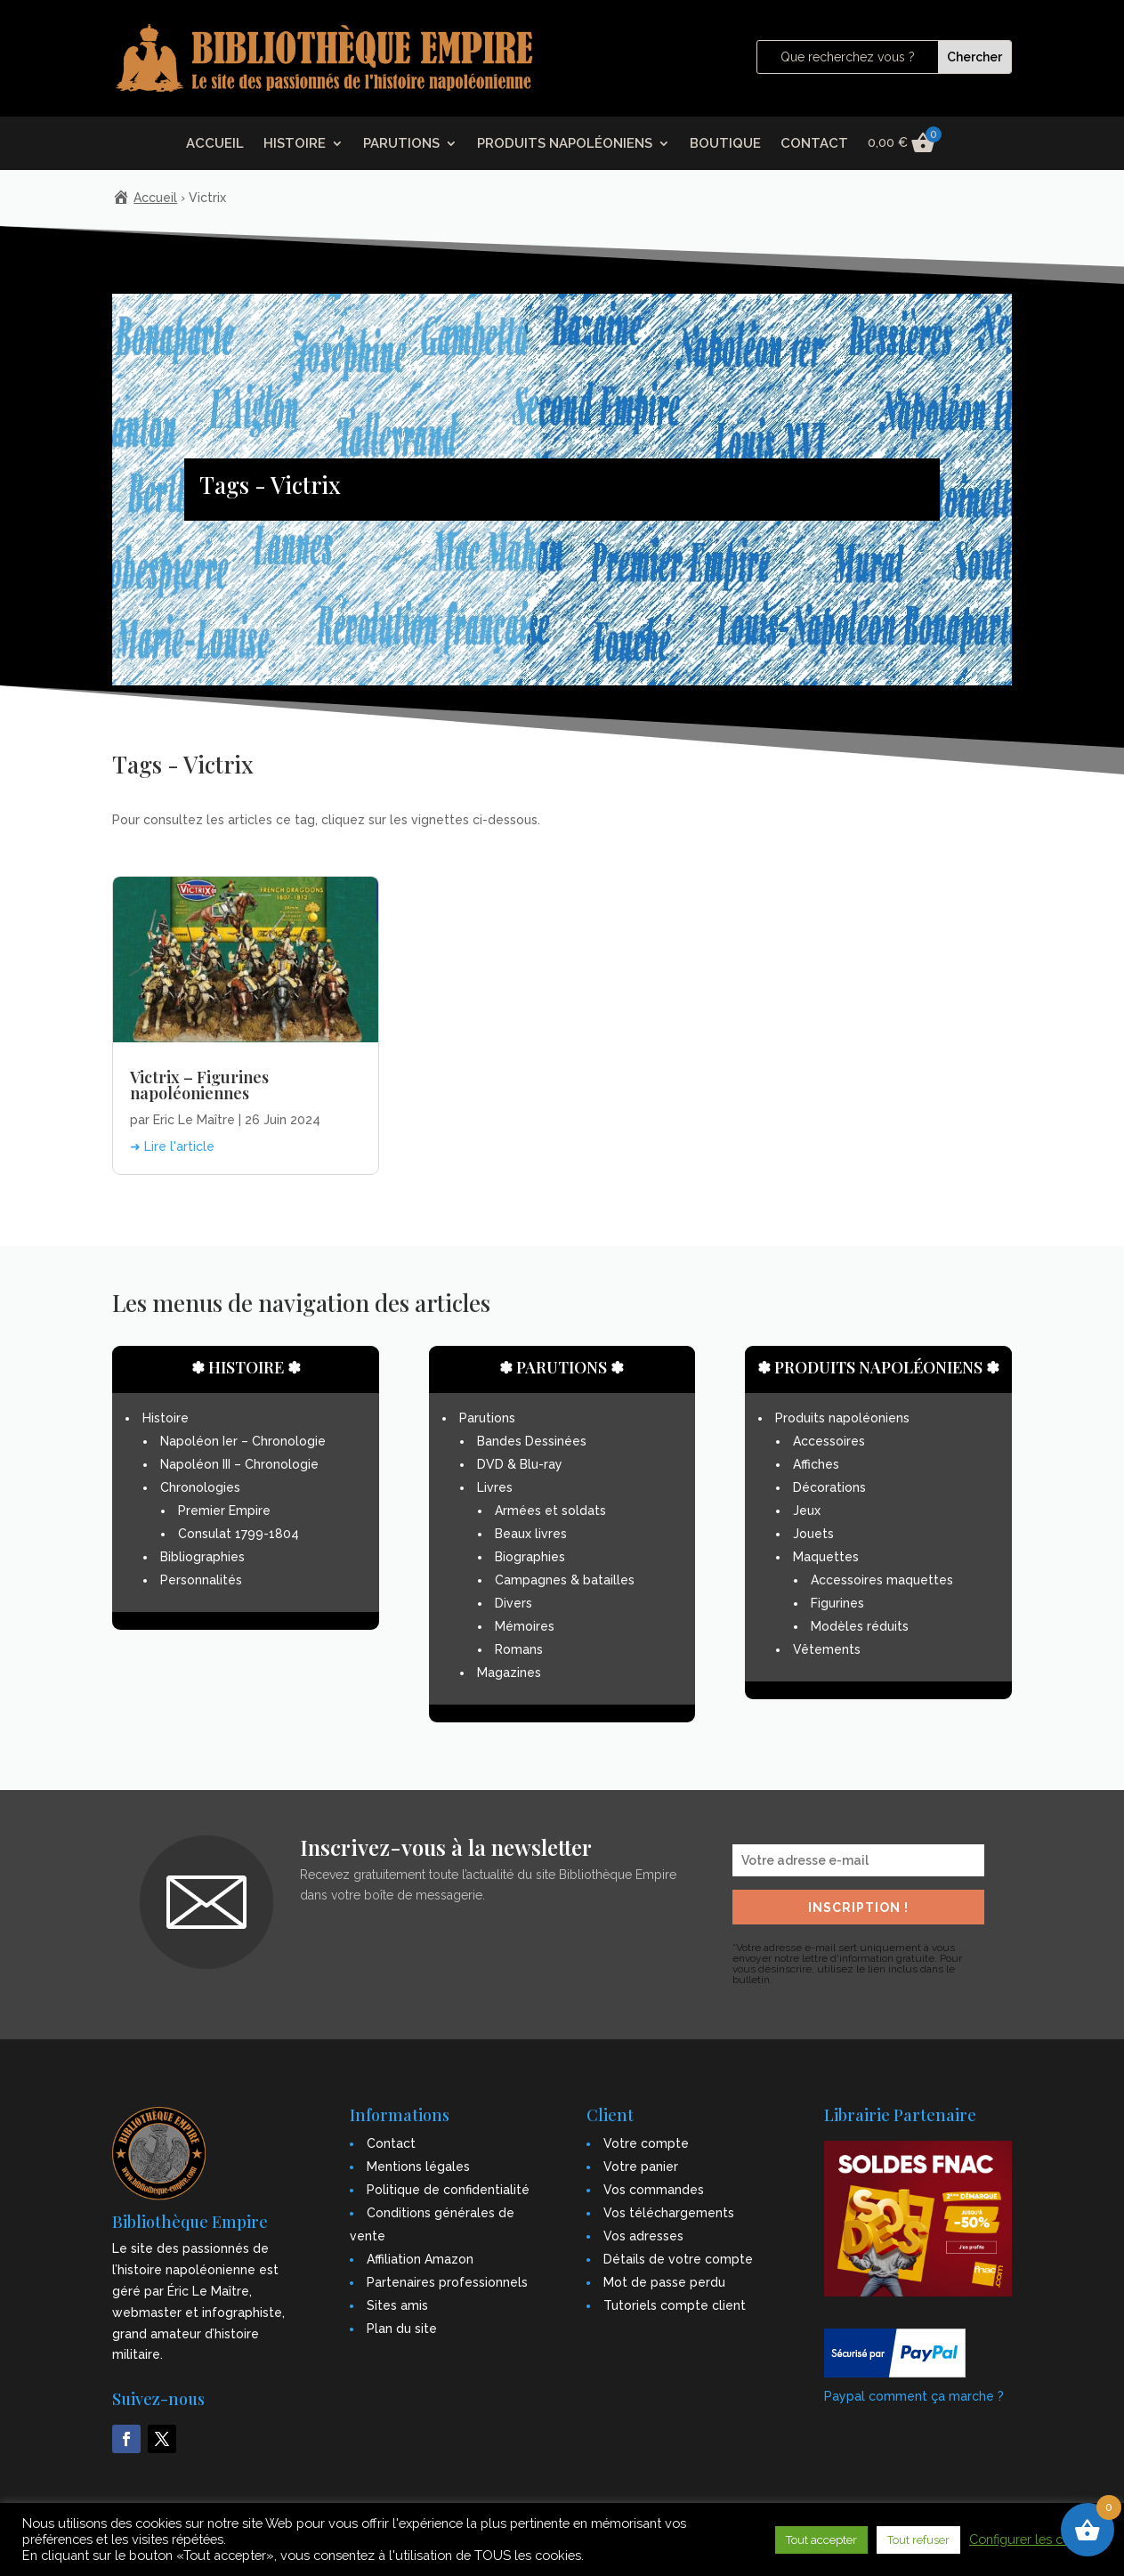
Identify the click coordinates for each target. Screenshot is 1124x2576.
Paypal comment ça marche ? (914, 2396)
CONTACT (814, 144)
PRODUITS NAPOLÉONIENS (564, 144)
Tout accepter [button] (821, 2540)
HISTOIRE (294, 144)
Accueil (155, 197)
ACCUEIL (215, 144)
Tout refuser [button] (918, 2540)
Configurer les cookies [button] (1035, 2539)
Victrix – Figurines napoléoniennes (199, 1085)
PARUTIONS (401, 144)
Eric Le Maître (194, 1120)
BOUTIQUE (725, 144)
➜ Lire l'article (172, 1146)
